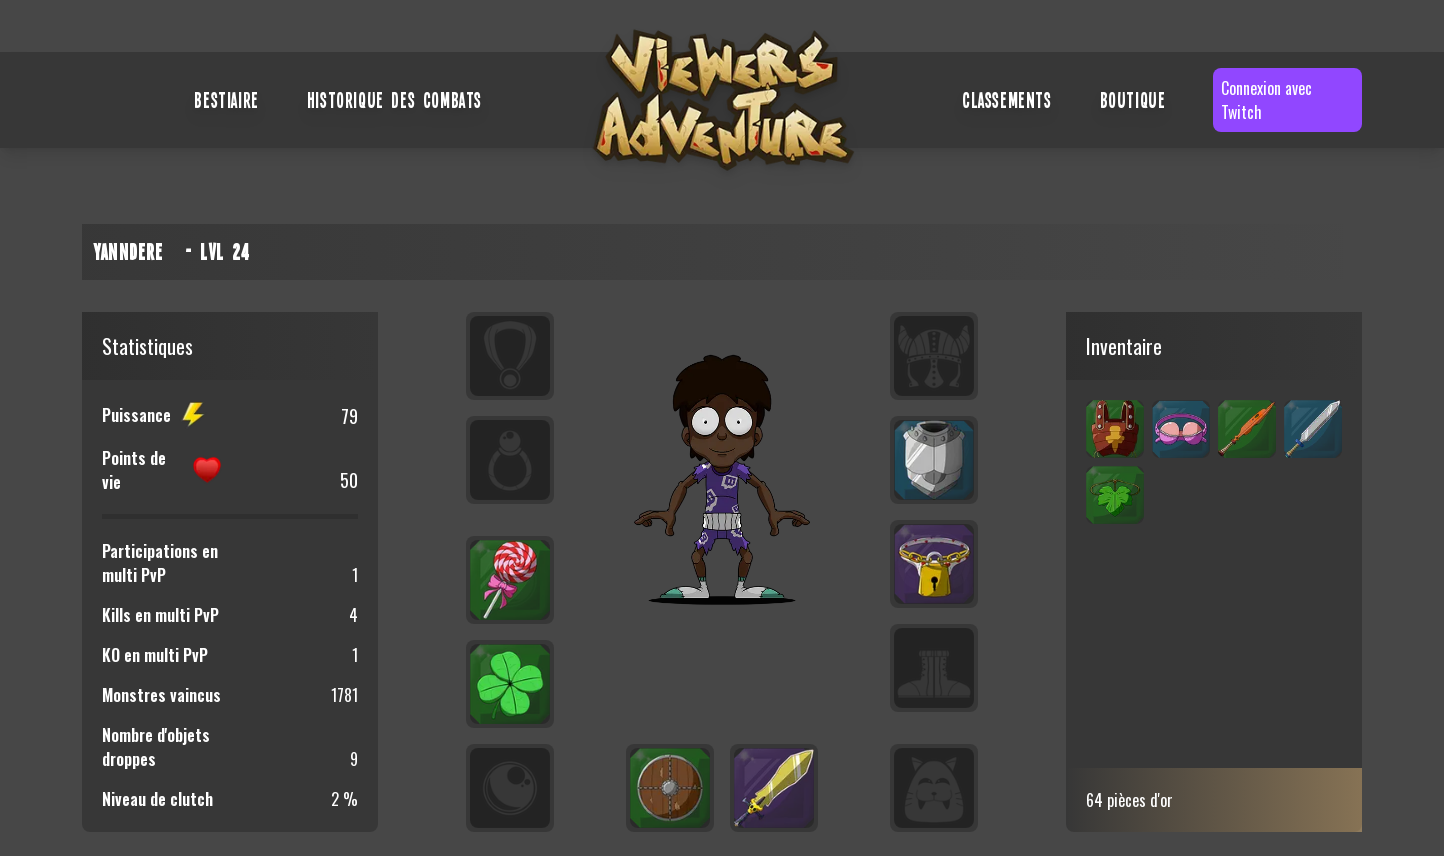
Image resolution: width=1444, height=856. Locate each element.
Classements (1007, 99)
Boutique (1133, 99)
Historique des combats (394, 99)
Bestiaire (226, 99)
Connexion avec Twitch (1266, 100)
